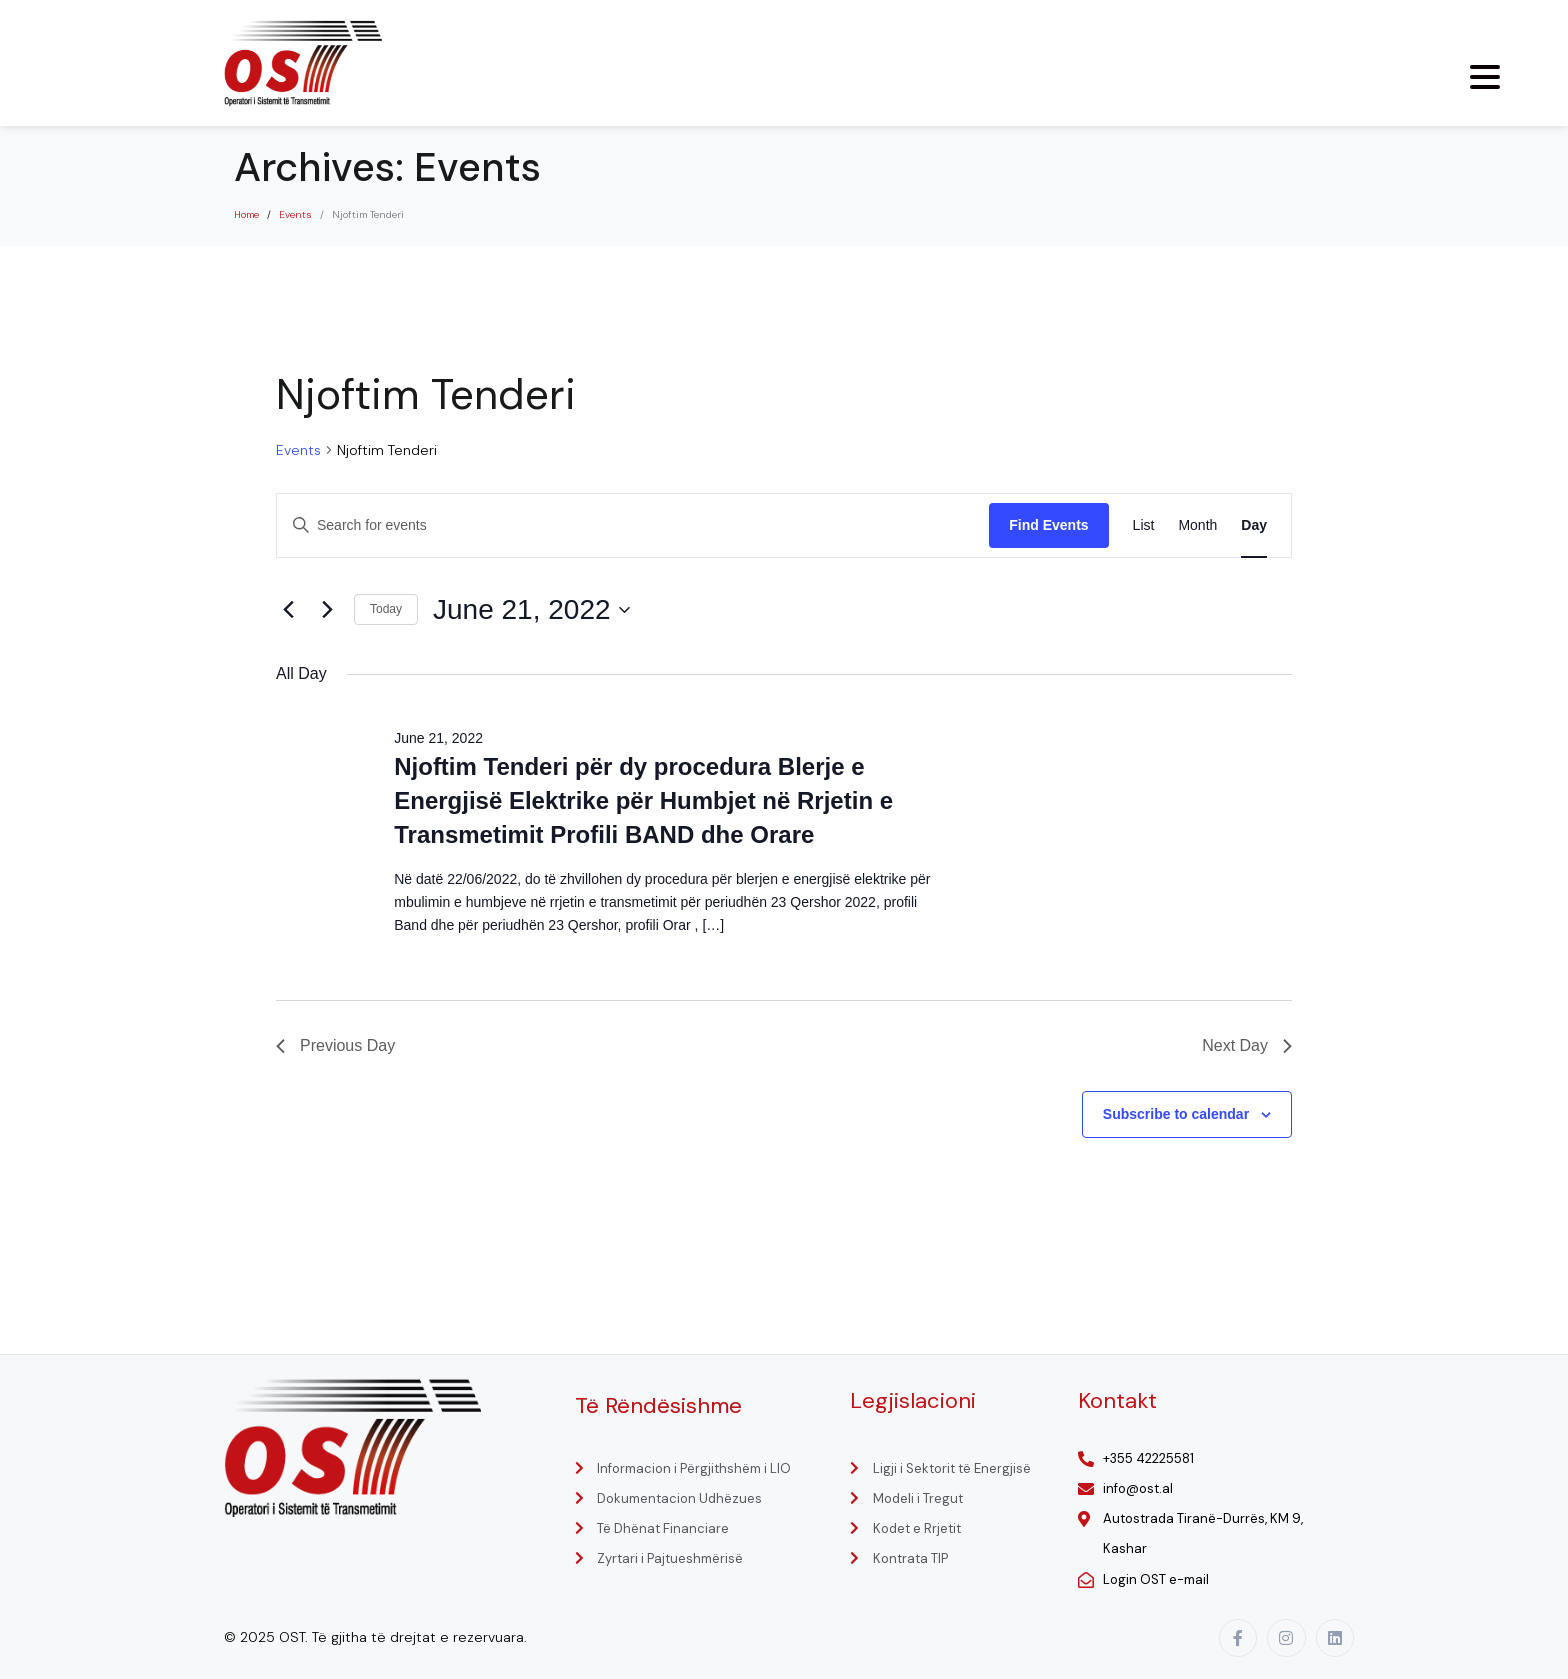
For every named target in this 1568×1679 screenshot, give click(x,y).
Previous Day (335, 1045)
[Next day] (327, 610)
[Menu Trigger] (1485, 77)
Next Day (1247, 1045)
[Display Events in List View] (1144, 525)
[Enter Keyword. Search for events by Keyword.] (633, 525)
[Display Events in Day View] (1254, 525)
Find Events (1048, 525)
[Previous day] (288, 610)
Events (298, 450)
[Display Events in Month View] (1197, 525)
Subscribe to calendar (1176, 1114)
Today (386, 609)
